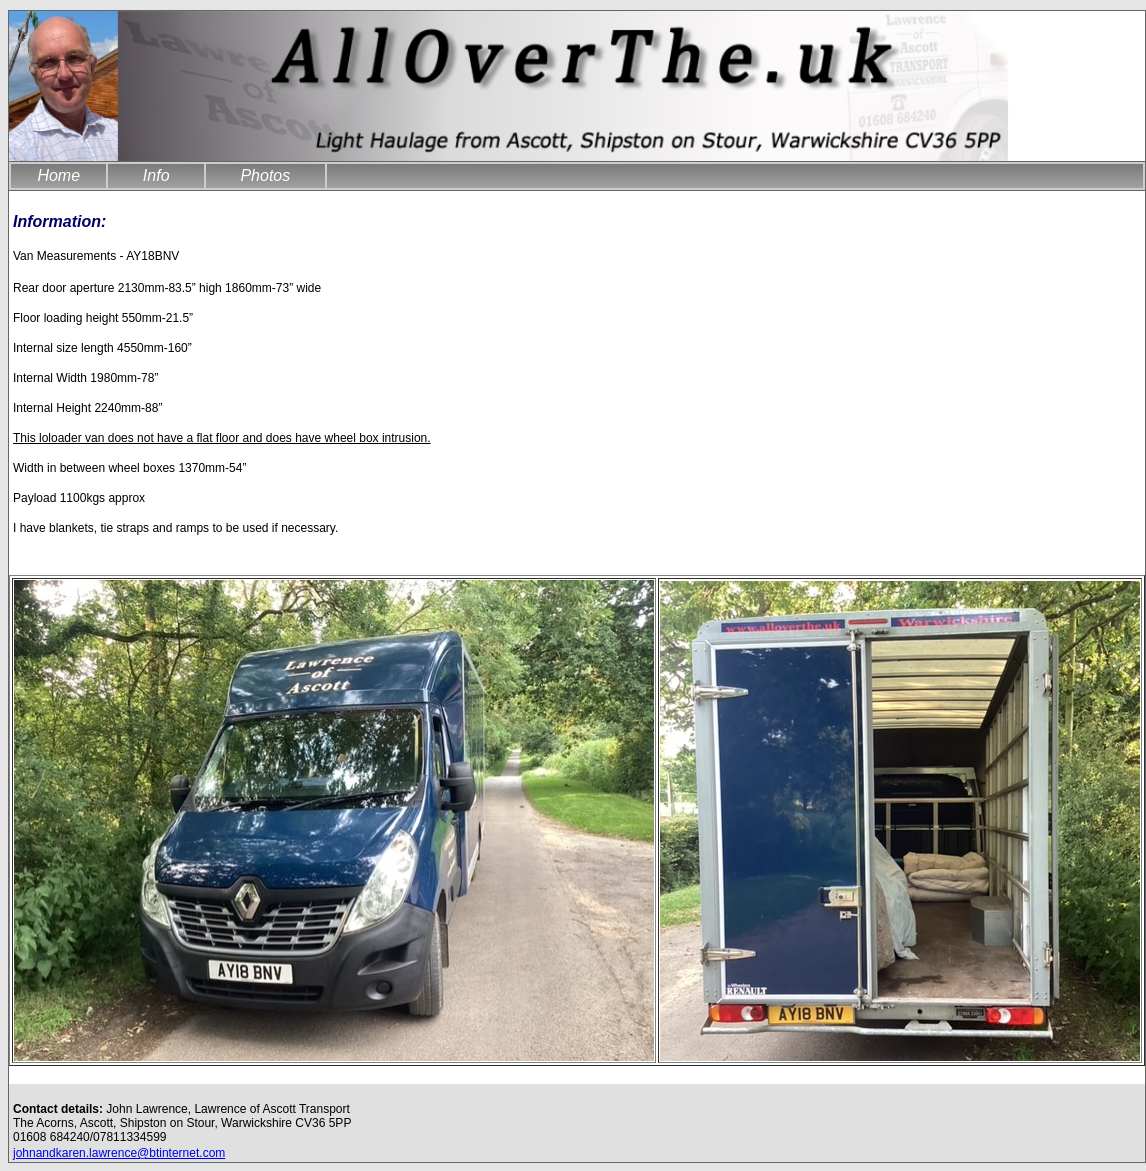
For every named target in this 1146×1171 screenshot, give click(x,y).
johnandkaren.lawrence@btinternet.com (119, 1153)
